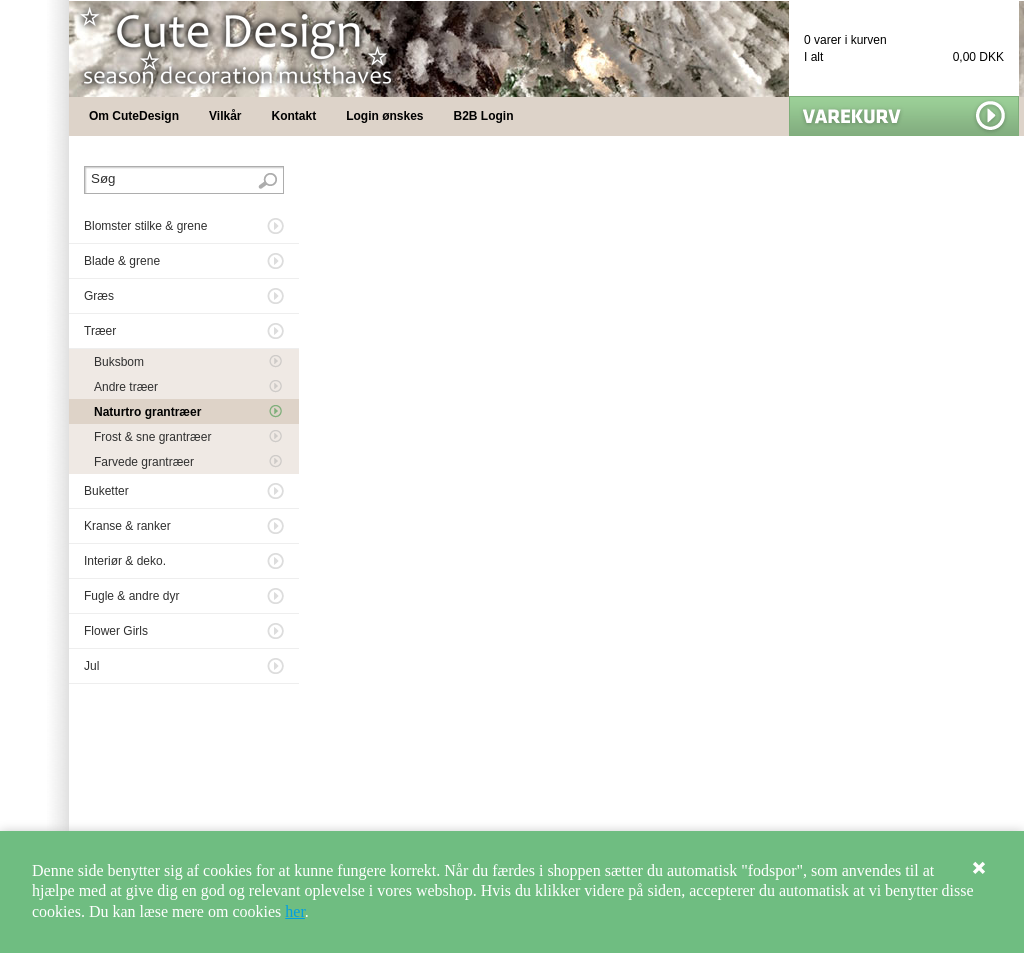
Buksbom (119, 362)
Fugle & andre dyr (131, 596)
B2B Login (484, 116)
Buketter (106, 491)
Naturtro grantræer (147, 412)
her (295, 911)
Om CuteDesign (134, 116)
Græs (99, 296)
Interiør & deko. (125, 561)
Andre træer (126, 387)
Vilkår (225, 116)
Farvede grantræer (144, 462)
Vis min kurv (904, 116)
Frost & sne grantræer (152, 437)
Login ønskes (384, 116)
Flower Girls (116, 631)
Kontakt (294, 116)
